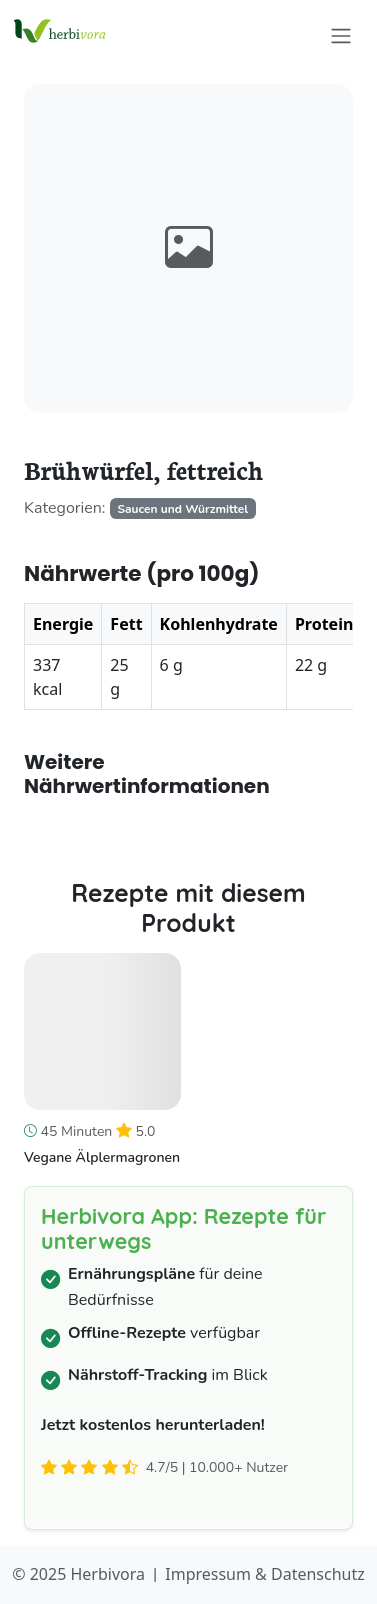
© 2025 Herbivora (78, 1574)
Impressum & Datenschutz (265, 1574)
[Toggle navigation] (341, 36)
